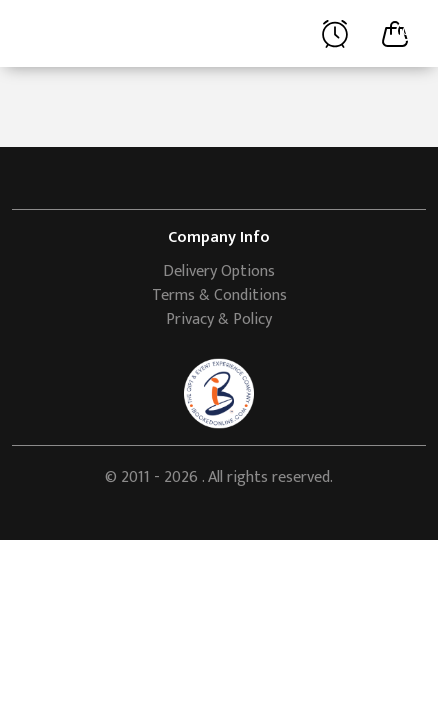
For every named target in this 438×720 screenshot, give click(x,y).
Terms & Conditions (219, 295)
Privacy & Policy (219, 319)
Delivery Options (219, 271)
